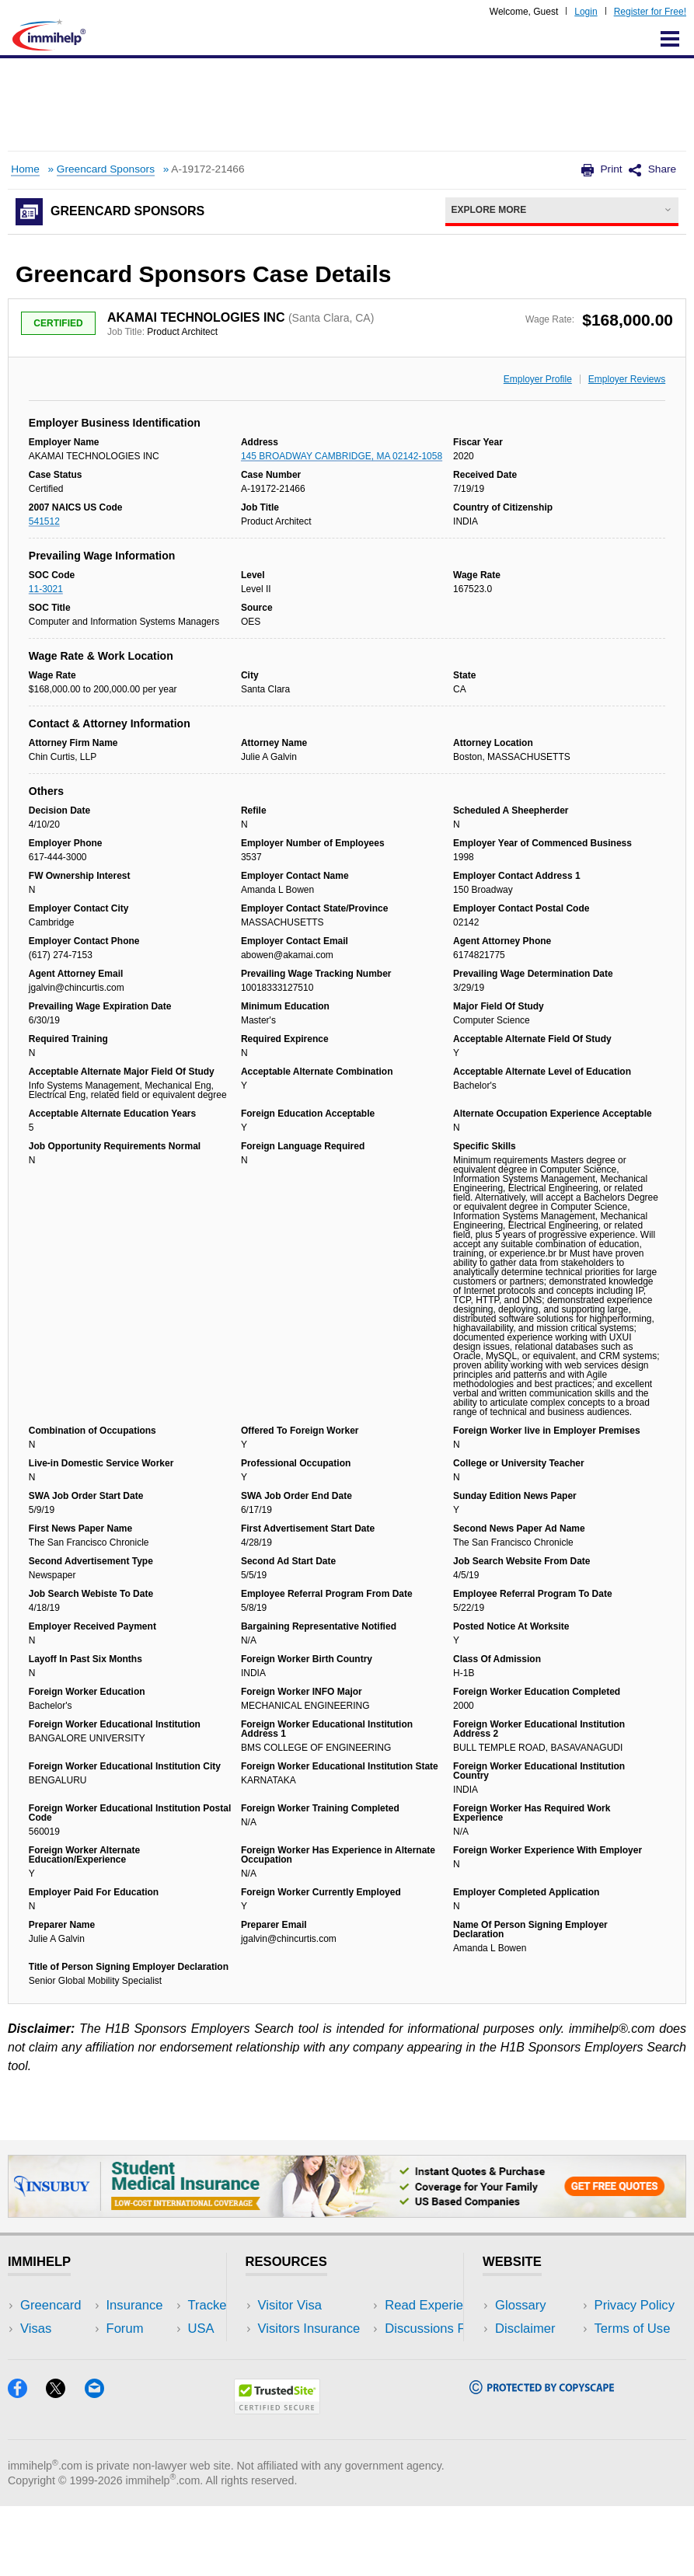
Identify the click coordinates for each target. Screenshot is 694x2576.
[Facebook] (27, 2463)
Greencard (50, 2305)
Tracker (42, 2399)
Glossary (520, 2305)
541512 (44, 521)
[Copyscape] (541, 2459)
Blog (155, 2399)
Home (25, 169)
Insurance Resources (319, 2399)
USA (155, 2305)
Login (585, 11)
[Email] (102, 2463)
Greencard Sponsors (106, 169)
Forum (39, 2376)
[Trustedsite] (277, 2479)
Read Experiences (311, 2352)
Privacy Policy (535, 2352)
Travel (160, 2328)
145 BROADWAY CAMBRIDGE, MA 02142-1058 (341, 456)
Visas (35, 2328)
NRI (153, 2352)
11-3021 (46, 589)
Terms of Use (533, 2376)
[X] (65, 2463)
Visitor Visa (290, 2305)
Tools (157, 2376)
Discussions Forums (316, 2376)
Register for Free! (650, 11)
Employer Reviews (626, 379)
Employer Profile (538, 379)
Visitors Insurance (309, 2328)
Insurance (48, 2352)
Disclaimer (525, 2328)
